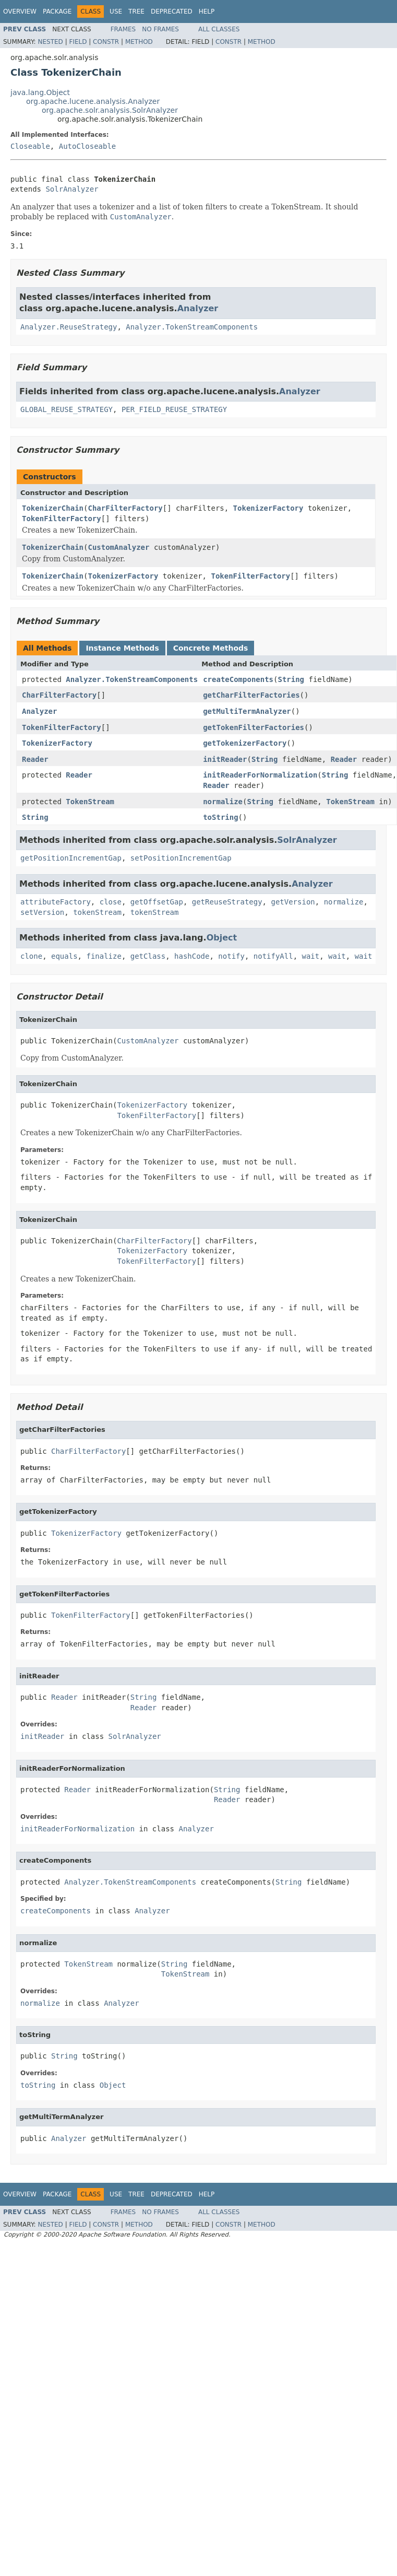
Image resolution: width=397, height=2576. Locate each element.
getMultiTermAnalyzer (247, 711)
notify (231, 956)
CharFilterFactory (125, 508)
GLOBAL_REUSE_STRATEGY (66, 409)
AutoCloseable (87, 146)
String (291, 679)
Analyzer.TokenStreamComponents (192, 327)
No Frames (160, 29)
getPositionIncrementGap (71, 858)
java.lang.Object (40, 92)
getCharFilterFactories (251, 695)
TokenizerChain (52, 508)
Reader (35, 759)
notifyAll (273, 956)
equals (64, 956)
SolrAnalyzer (71, 189)
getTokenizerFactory (244, 743)
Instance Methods (122, 648)
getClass (147, 956)
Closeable (30, 146)
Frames (123, 29)
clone (31, 956)
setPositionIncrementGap (181, 858)
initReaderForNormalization (260, 775)
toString (220, 817)
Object (222, 938)
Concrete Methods (210, 648)
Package (57, 11)
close (111, 902)
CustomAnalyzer (118, 547)
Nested (50, 41)
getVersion (293, 902)
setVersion (42, 912)
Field (78, 41)
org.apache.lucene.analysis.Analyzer (93, 101)
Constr (106, 41)
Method (139, 41)
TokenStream (90, 801)
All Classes (218, 29)
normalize (223, 801)
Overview (20, 11)
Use (116, 11)
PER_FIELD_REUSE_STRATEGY (174, 409)
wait (311, 956)
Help (207, 11)
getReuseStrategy (227, 902)
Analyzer (198, 308)
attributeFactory (55, 902)
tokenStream (97, 912)
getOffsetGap (156, 902)
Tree (136, 11)
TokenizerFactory (268, 508)
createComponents (238, 679)
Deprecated (172, 11)
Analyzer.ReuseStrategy (68, 327)
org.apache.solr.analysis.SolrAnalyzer (110, 110)
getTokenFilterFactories (253, 727)
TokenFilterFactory (61, 518)
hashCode (191, 956)
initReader (225, 759)
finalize (103, 956)
